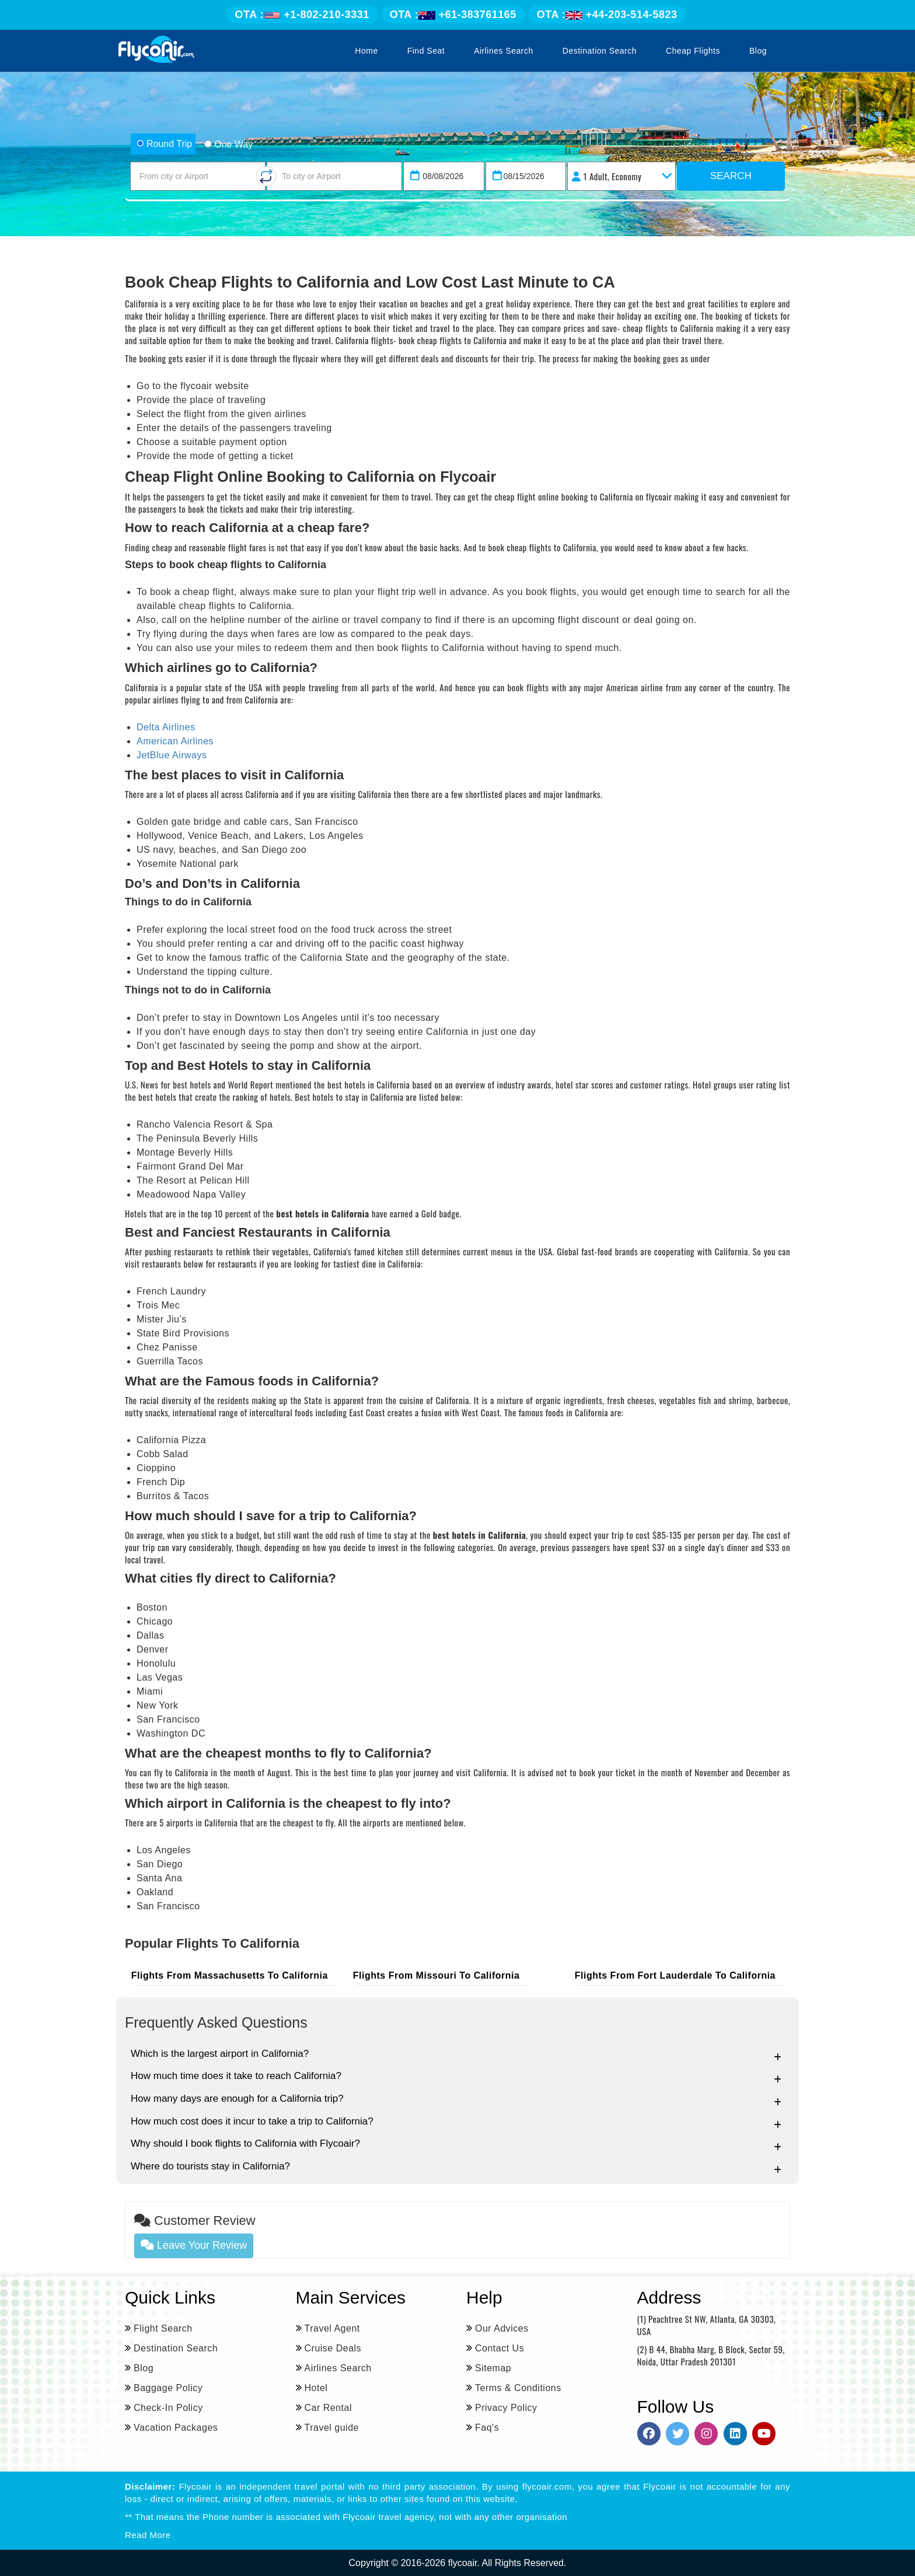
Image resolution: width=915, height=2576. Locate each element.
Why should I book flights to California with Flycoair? (456, 2144)
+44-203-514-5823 (607, 14)
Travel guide (332, 2427)
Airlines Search (503, 50)
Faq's (487, 2427)
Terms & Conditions (518, 2387)
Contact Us (499, 2348)
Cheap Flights (693, 50)
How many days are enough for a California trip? (456, 2099)
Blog (758, 50)
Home (366, 50)
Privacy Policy (506, 2407)
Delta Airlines (166, 727)
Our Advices (502, 2328)
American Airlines (175, 741)
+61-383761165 (453, 14)
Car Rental (328, 2407)
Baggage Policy (168, 2387)
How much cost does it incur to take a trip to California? (456, 2122)
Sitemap (493, 2367)
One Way (228, 144)
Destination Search (600, 50)
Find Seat (426, 50)
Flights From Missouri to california (438, 1975)
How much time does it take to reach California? (456, 2076)
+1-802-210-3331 (302, 14)
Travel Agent (332, 2328)
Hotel (316, 2387)
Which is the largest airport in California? (456, 2054)
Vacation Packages (176, 2427)
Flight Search (163, 2328)
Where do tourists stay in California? (456, 2167)
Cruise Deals (333, 2348)
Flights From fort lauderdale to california (677, 1975)
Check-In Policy (168, 2407)
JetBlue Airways (172, 755)
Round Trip (164, 144)
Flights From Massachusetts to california (232, 1975)
